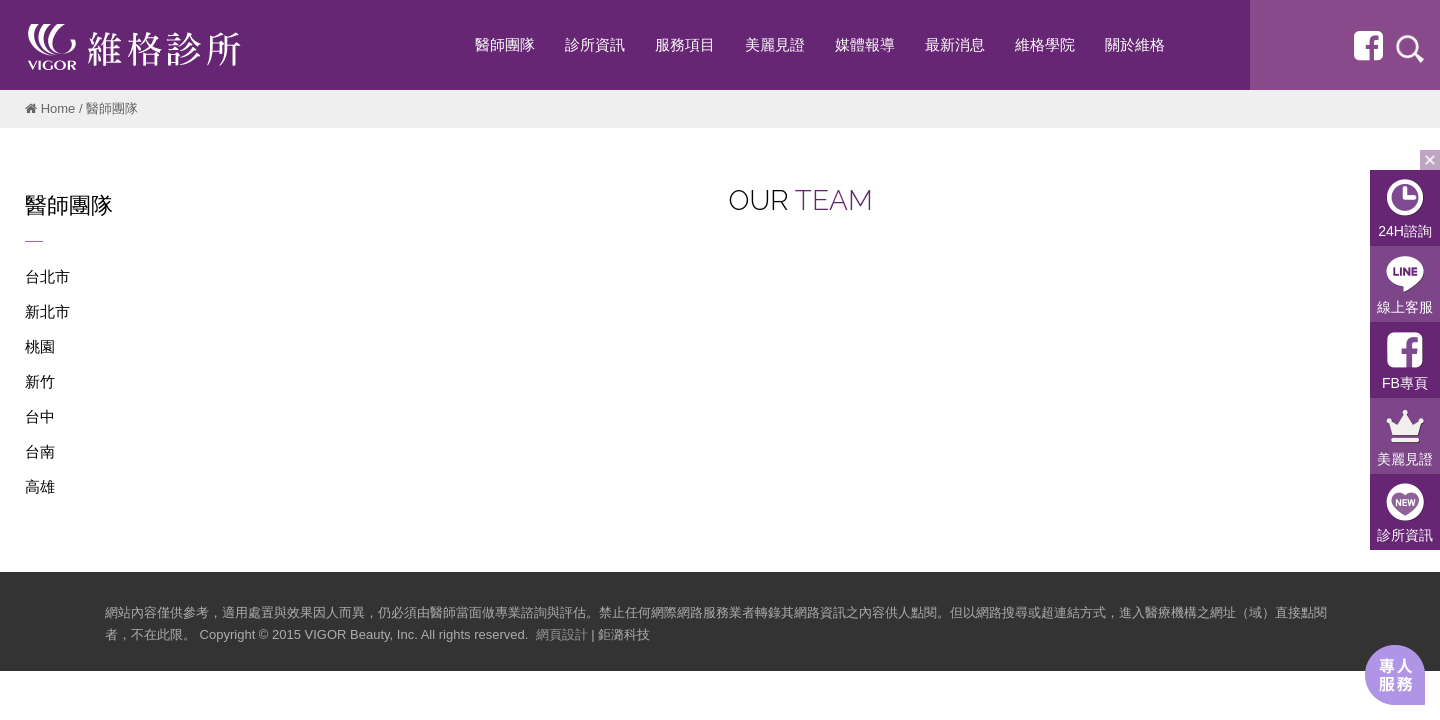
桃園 (40, 346)
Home (58, 108)
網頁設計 (562, 634)
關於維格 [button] (1135, 44)
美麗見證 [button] (775, 44)
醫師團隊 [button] (505, 44)
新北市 (47, 311)
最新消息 (955, 44)
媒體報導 (865, 44)
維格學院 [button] (1045, 44)
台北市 (47, 276)
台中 (40, 416)
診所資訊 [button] (595, 44)
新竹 (40, 381)
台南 (40, 451)
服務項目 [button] (685, 44)
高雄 (40, 486)
